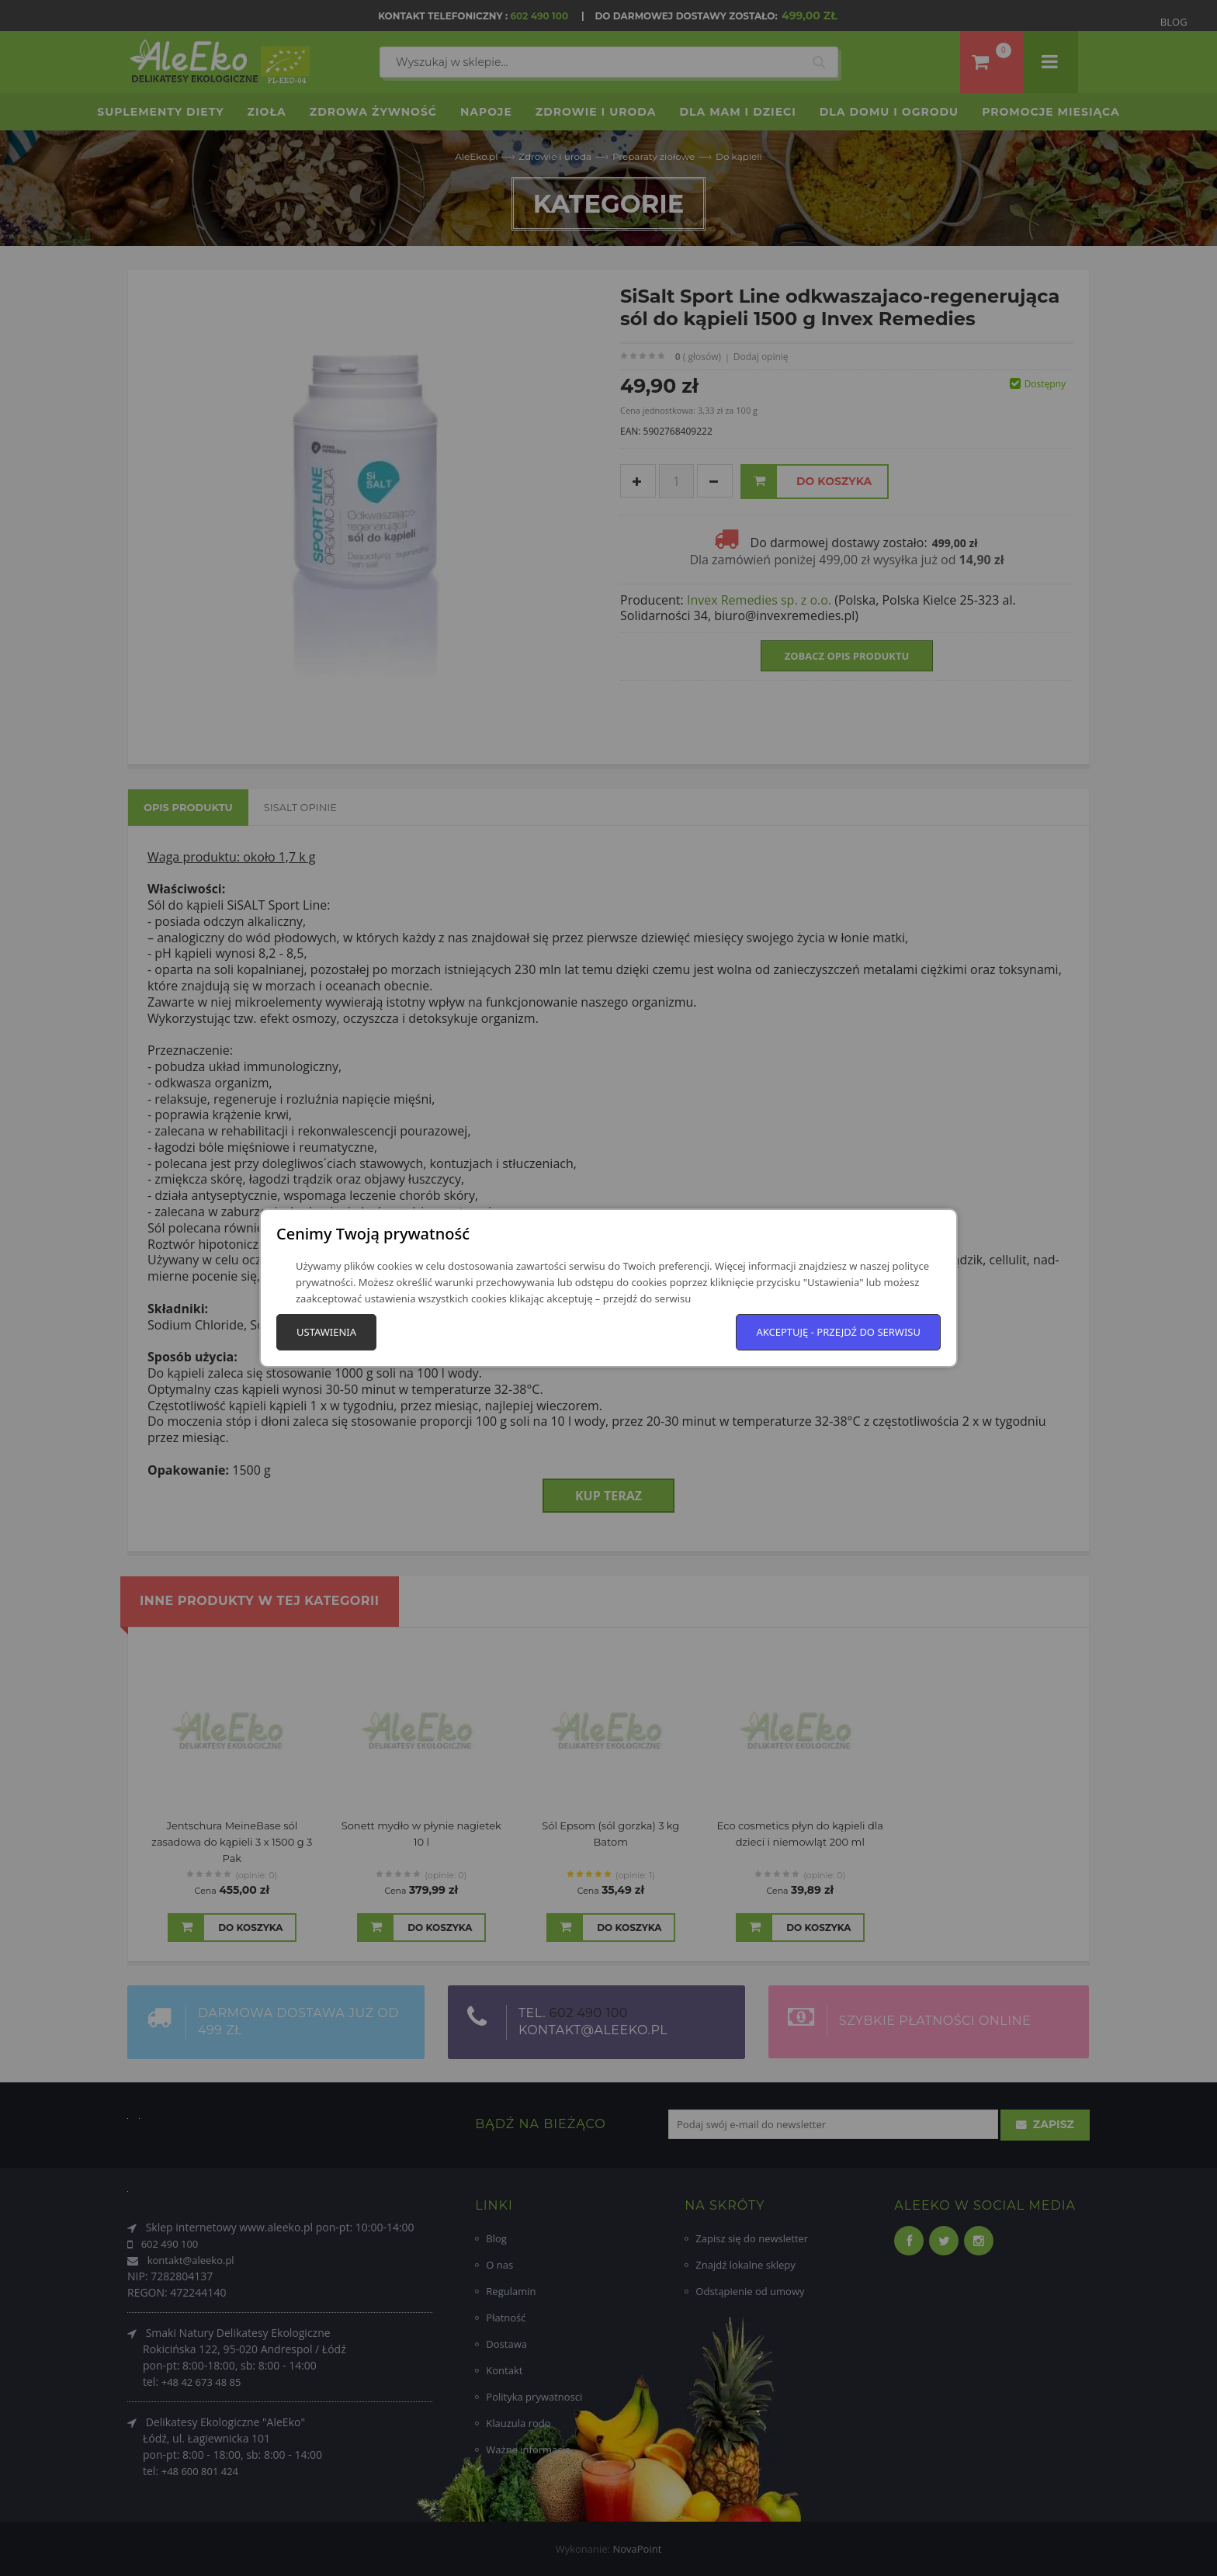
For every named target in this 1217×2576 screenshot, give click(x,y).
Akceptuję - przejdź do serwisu (838, 1332)
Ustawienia (326, 1332)
